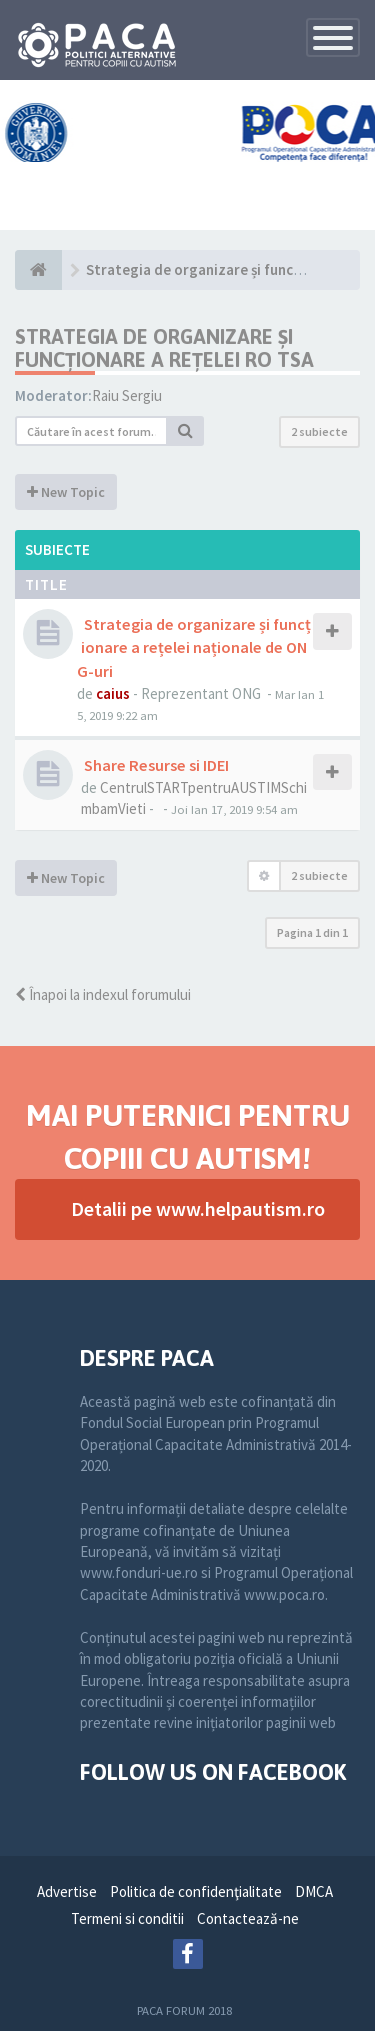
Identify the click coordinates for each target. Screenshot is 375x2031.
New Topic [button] (66, 492)
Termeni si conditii (127, 1918)
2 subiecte (319, 431)
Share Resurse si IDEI (155, 765)
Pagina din (312, 932)
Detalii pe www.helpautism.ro (198, 1208)
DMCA (314, 1891)
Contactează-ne (248, 1918)
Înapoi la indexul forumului (103, 994)
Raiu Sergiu (127, 395)
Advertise (67, 1891)
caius (113, 693)
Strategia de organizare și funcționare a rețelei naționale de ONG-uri (194, 647)
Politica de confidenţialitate (196, 1891)
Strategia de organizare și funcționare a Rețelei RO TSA (164, 348)
